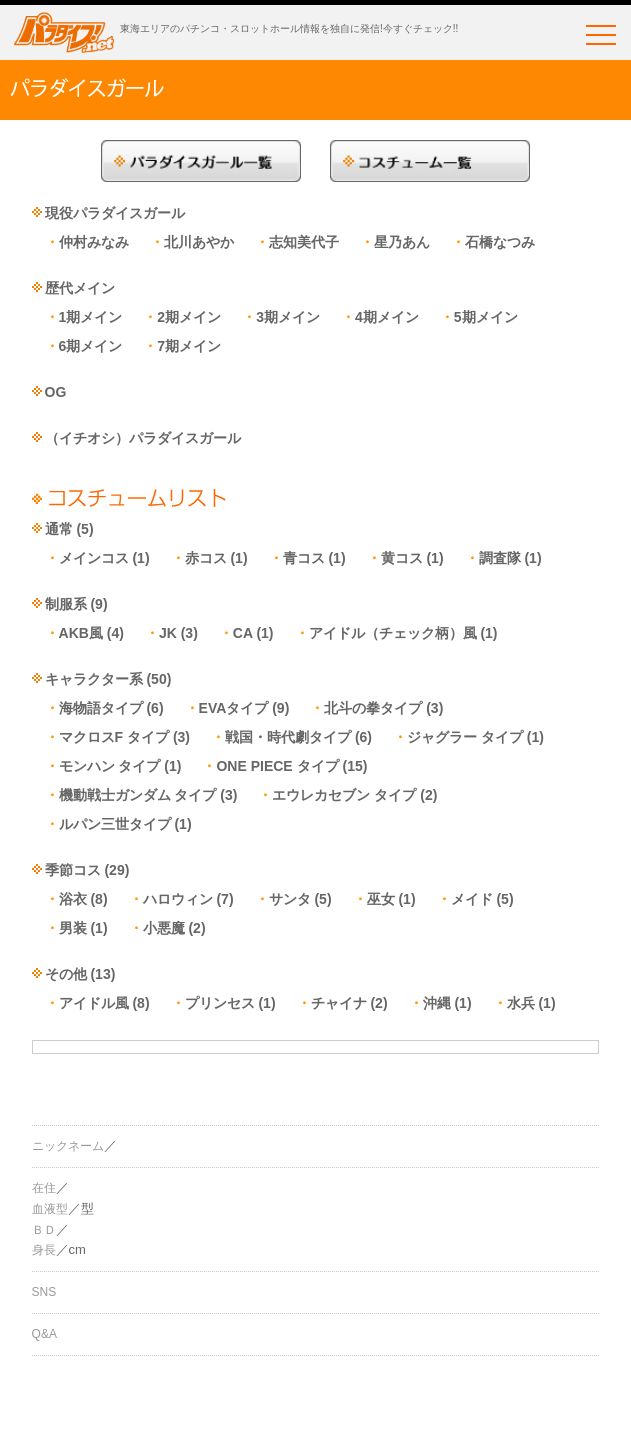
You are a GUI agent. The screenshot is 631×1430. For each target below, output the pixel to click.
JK (168, 633)
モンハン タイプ (110, 766)
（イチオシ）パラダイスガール (143, 438)
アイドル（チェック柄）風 (393, 633)
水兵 (521, 1003)
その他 (66, 974)
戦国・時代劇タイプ (288, 737)
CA (243, 633)
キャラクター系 (94, 679)
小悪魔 (164, 928)
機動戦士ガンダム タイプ (138, 795)
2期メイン (189, 317)
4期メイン (387, 317)
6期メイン (91, 346)
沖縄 (437, 1003)
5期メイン (486, 317)
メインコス (94, 558)
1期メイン (91, 317)
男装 (73, 928)
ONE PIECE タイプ (277, 766)
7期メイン (189, 346)
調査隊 (500, 558)
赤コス (206, 558)
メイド (472, 899)
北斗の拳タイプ (373, 708)
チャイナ (339, 1003)
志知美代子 (304, 242)
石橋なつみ (500, 242)
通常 (59, 529)
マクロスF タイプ (114, 737)
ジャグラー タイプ (465, 737)
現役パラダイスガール (115, 213)
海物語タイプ (101, 708)
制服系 (66, 604)
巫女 (381, 899)
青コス (304, 558)
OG (56, 392)
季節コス (73, 870)
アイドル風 (94, 1003)
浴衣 (73, 899)
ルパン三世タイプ (115, 824)
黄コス (402, 558)
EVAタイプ (234, 708)
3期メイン (288, 317)
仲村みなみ (94, 242)
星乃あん (402, 242)
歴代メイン (80, 288)
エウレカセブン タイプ (344, 795)
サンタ (290, 899)
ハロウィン (178, 899)
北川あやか (199, 242)
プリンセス (220, 1003)
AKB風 (81, 633)
